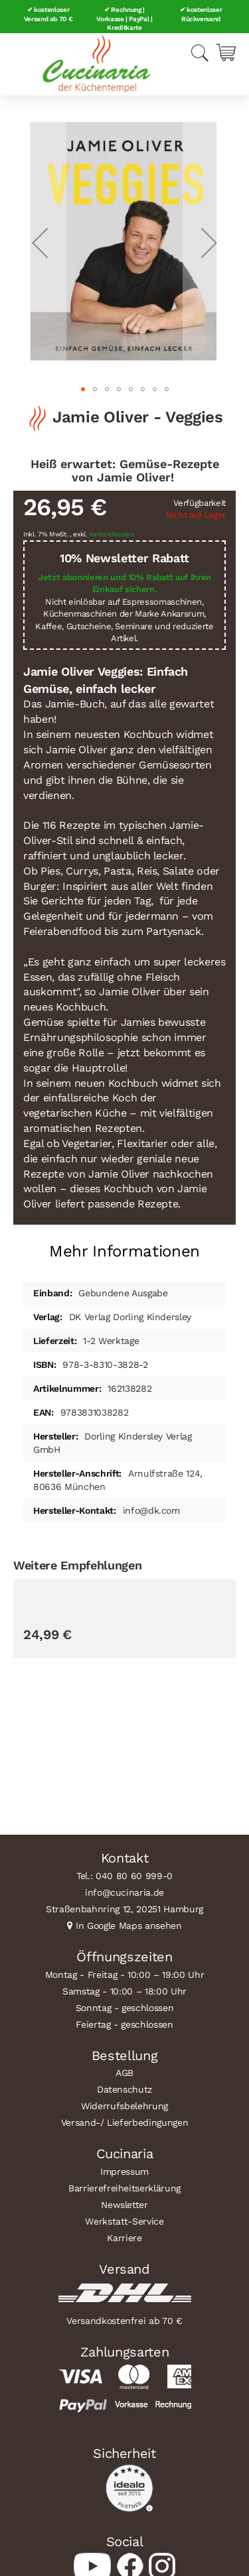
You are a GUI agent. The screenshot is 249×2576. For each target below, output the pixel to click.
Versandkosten (111, 534)
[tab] (124, 1246)
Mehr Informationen (124, 1251)
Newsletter (124, 2204)
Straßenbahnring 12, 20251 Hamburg (124, 1909)
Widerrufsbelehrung (124, 2106)
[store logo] (96, 64)
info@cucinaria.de (124, 1892)
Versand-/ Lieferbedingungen (125, 2122)
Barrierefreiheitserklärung (124, 2188)
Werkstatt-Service (124, 2221)
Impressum (124, 2171)
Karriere (124, 2238)
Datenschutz (124, 2089)
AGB (124, 2072)
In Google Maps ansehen (129, 1925)
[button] (39, 242)
